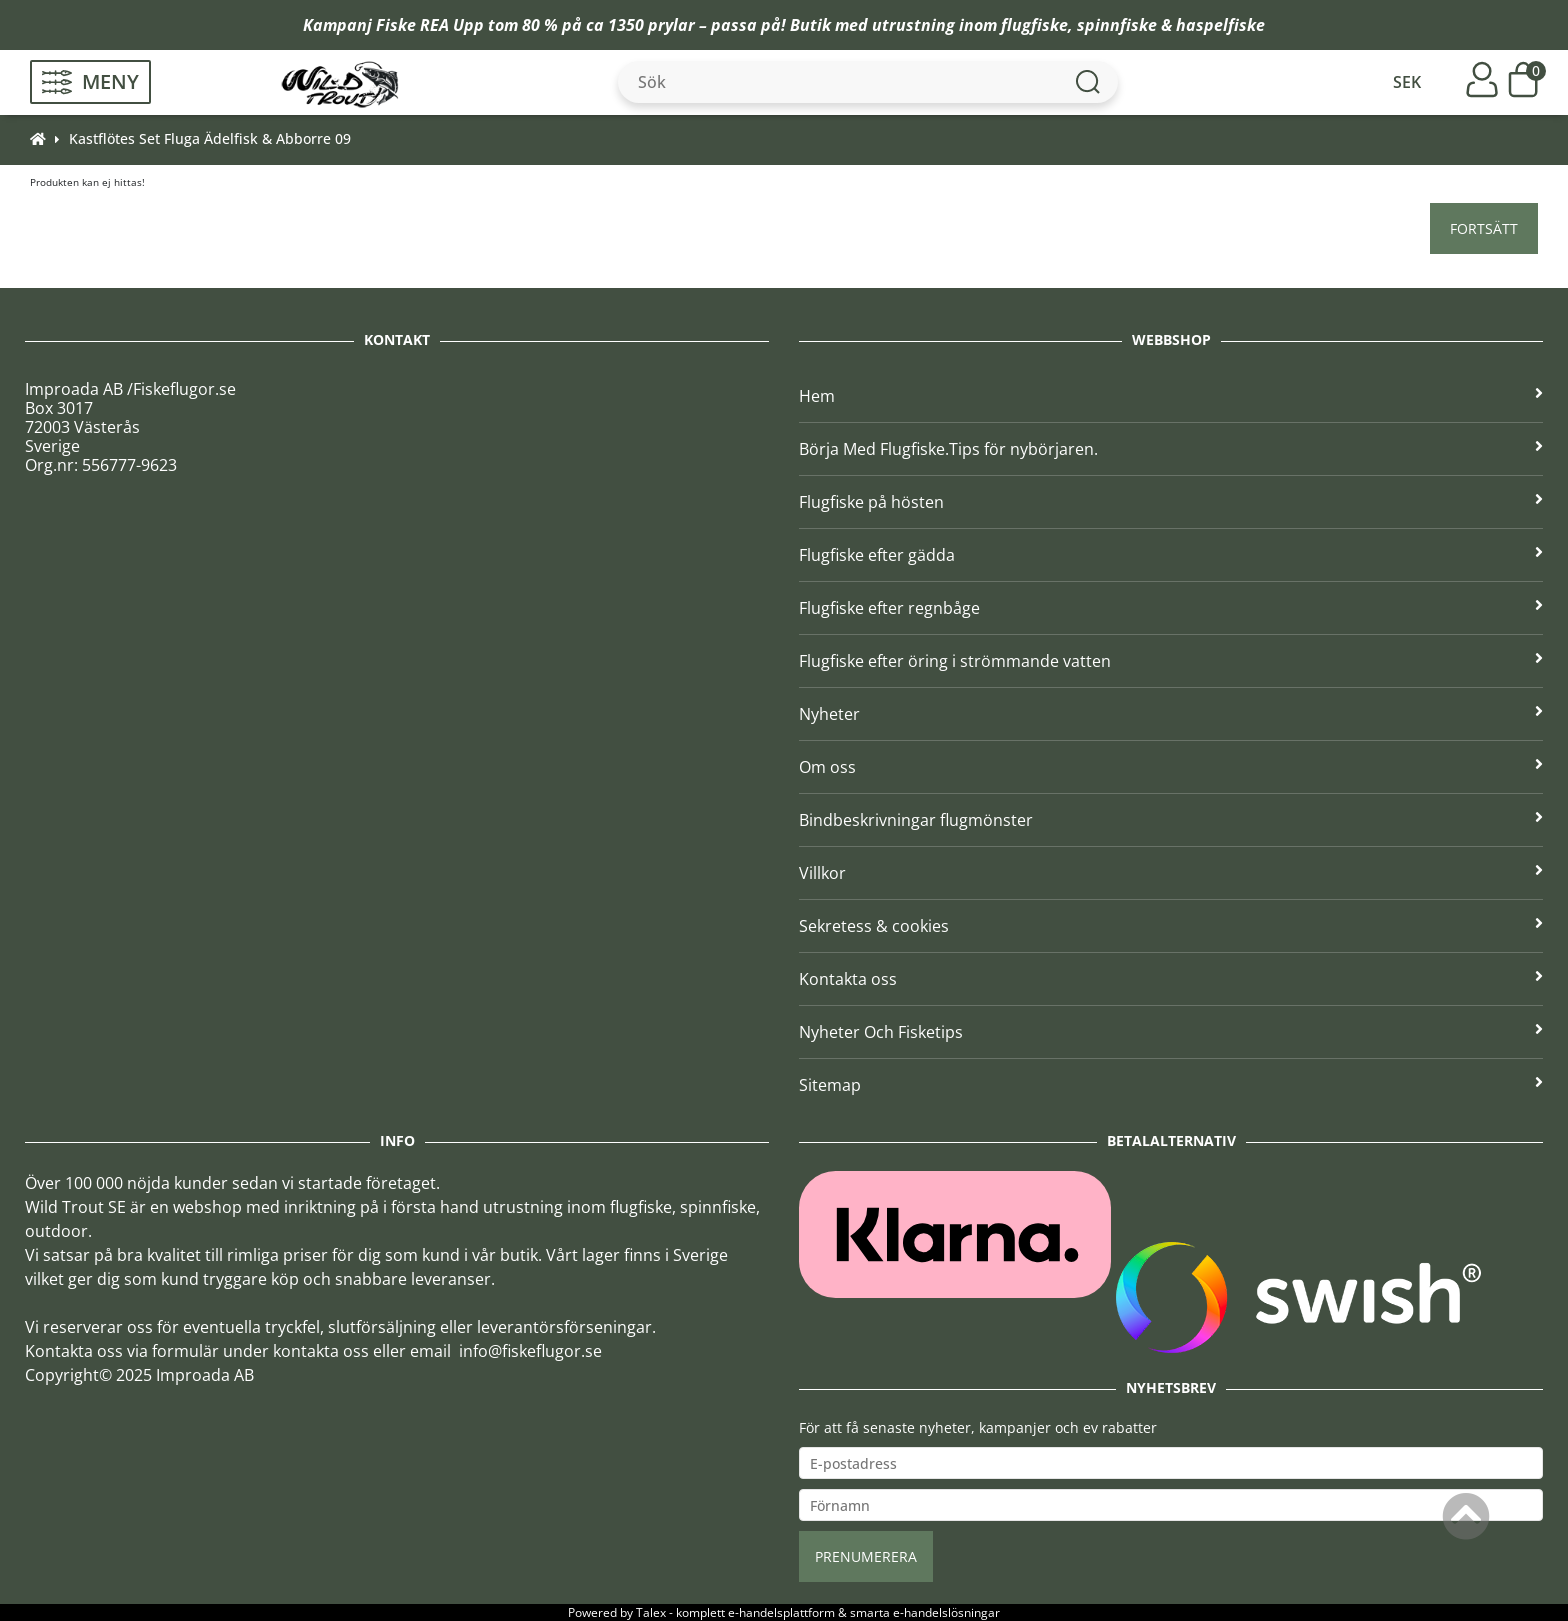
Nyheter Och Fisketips (1171, 1032)
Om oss (1171, 767)
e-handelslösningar (946, 1612)
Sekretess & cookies (1171, 926)
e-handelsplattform (781, 1612)
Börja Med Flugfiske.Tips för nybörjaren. (1171, 449)
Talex (651, 1612)
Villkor (1171, 873)
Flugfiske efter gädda (1171, 555)
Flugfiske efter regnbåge (1171, 608)
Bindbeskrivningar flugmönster (1171, 820)
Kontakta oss (1171, 979)
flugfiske (1034, 25)
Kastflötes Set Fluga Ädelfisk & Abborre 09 (210, 138)
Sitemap (1171, 1085)
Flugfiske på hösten (1171, 502)
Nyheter (1171, 714)
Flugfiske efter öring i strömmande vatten (1171, 661)
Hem (1171, 396)
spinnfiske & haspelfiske (1171, 25)
